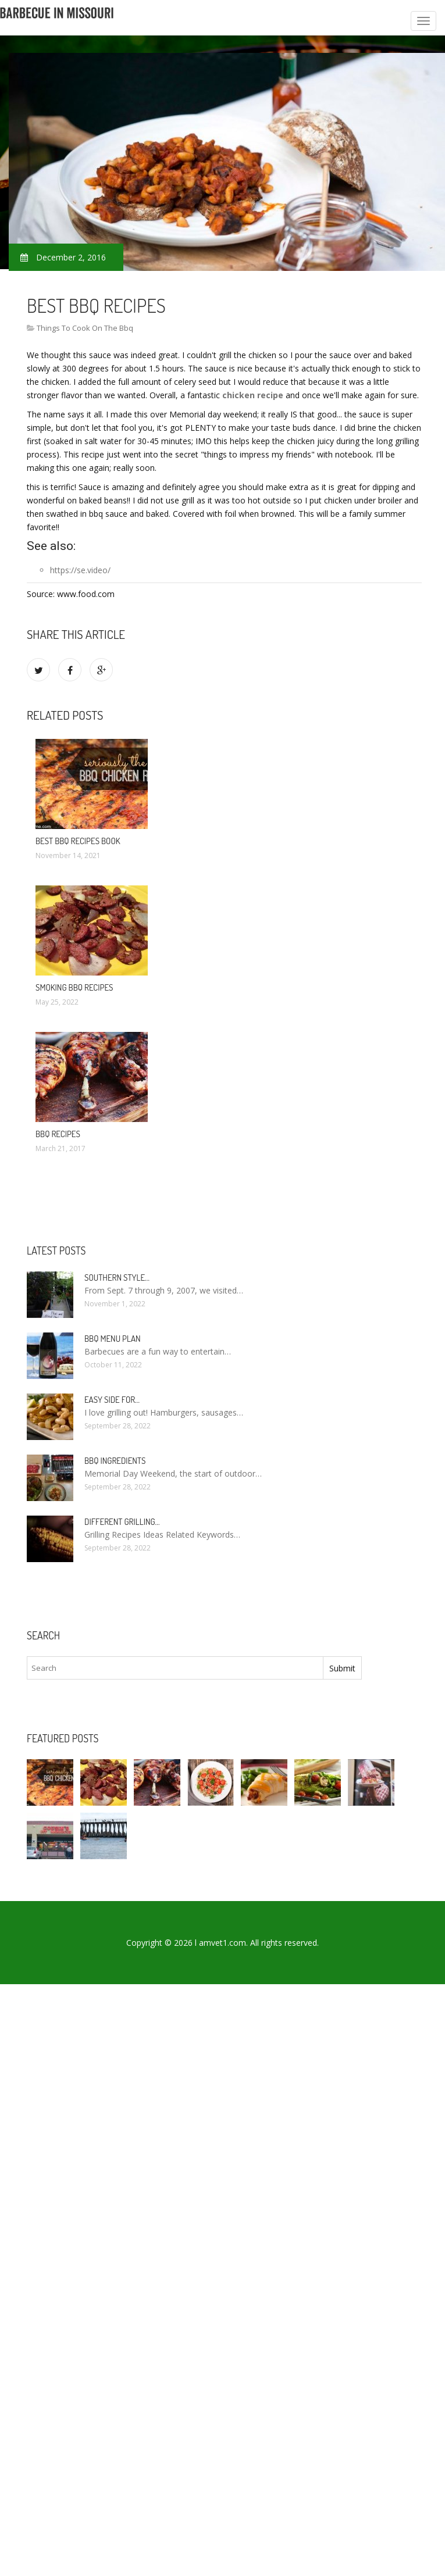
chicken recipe (252, 395)
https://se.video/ (80, 570)
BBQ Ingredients (114, 1460)
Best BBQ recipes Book (77, 840)
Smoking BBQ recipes (74, 987)
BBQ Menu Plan (112, 1338)
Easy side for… (112, 1399)
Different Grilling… (122, 1521)
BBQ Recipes (57, 1133)
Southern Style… (116, 1277)
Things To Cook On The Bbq (85, 328)
